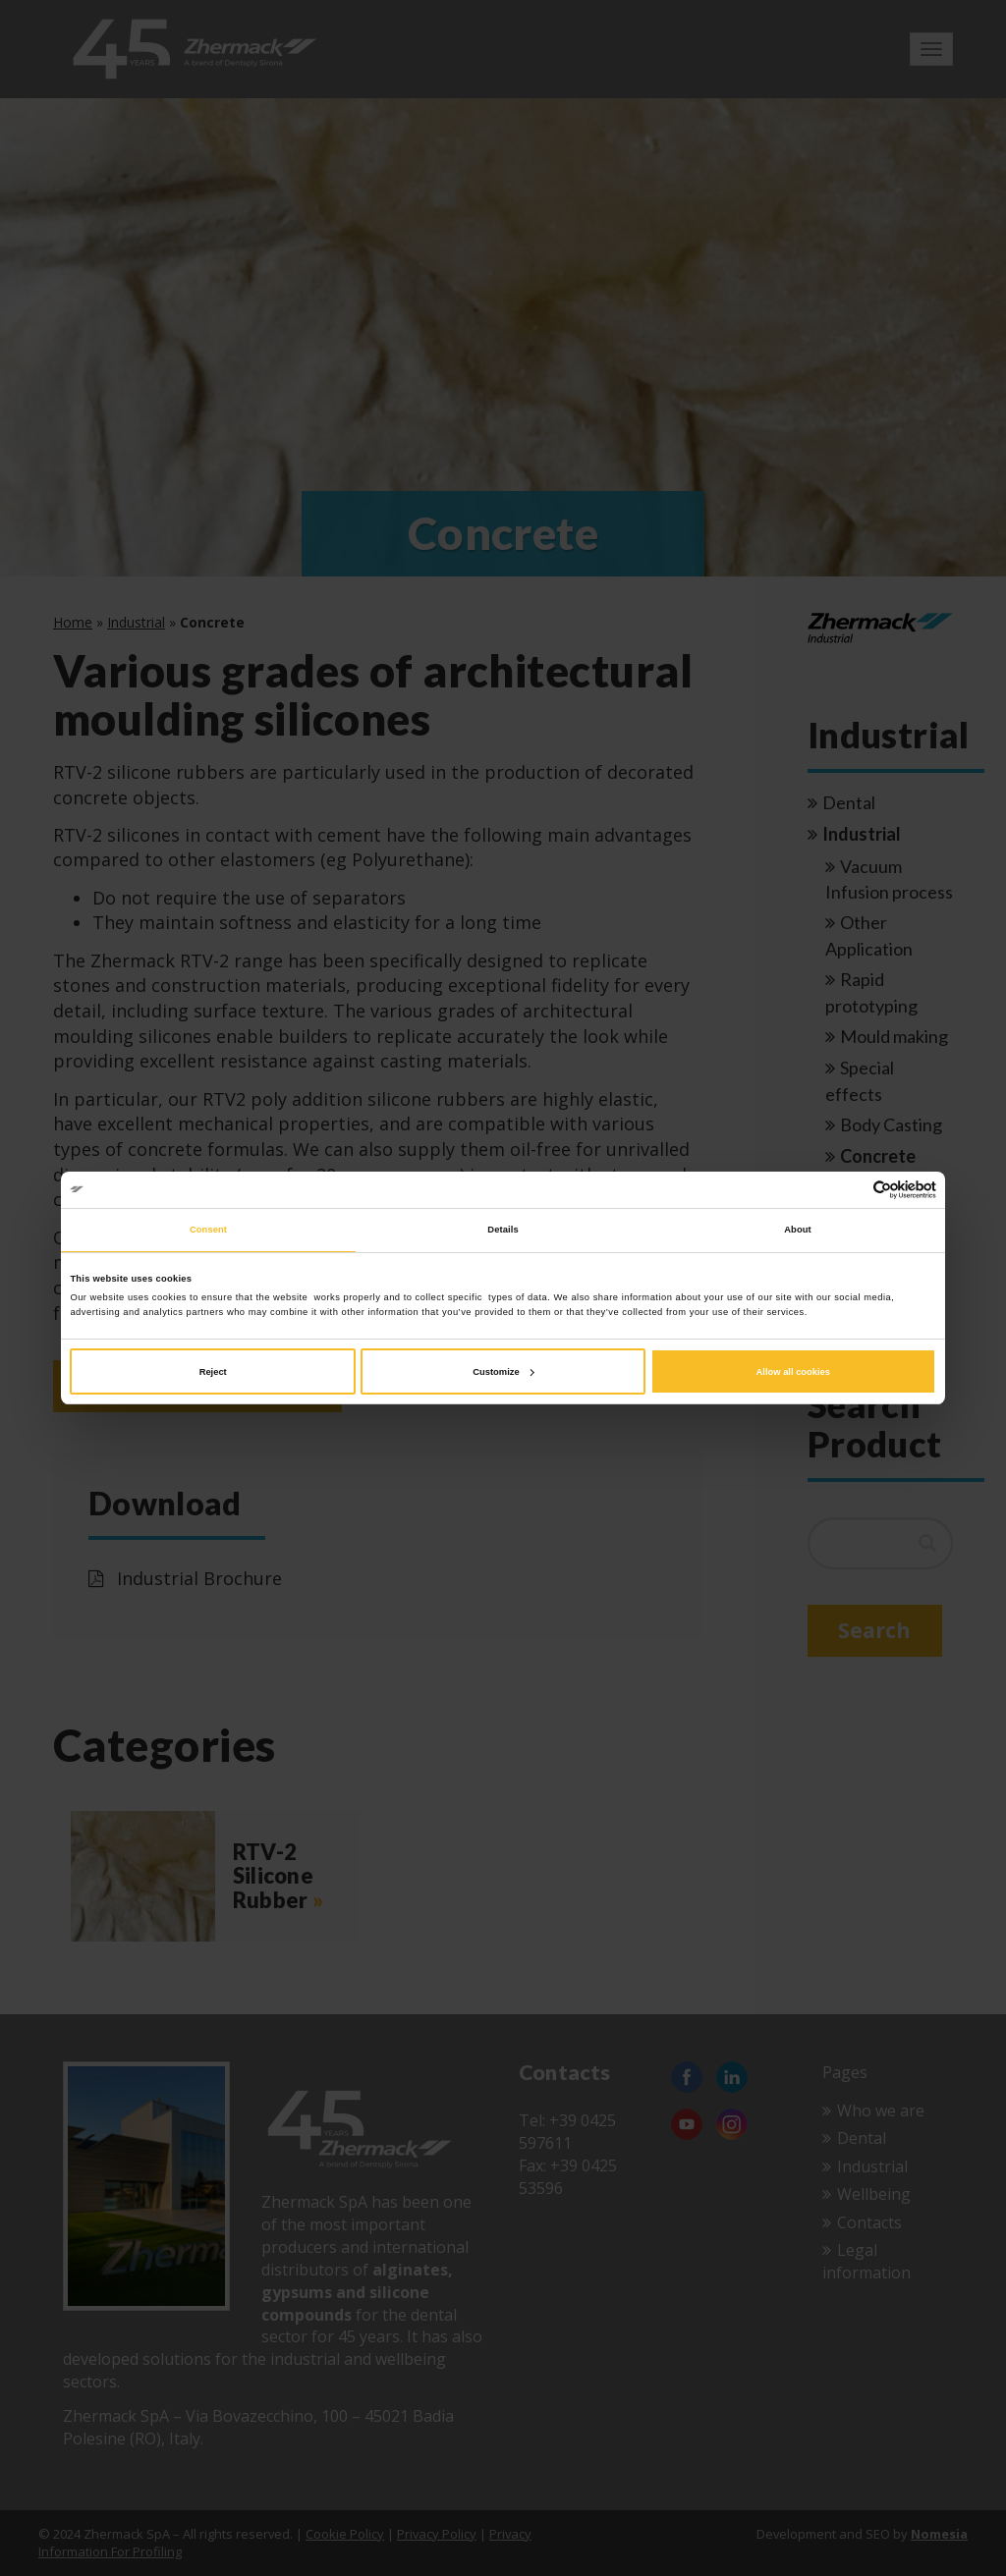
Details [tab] (502, 1229)
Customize (503, 1372)
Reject (213, 1372)
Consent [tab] (208, 1229)
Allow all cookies (793, 1372)
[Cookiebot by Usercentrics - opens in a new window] (850, 1189)
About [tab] (797, 1229)
